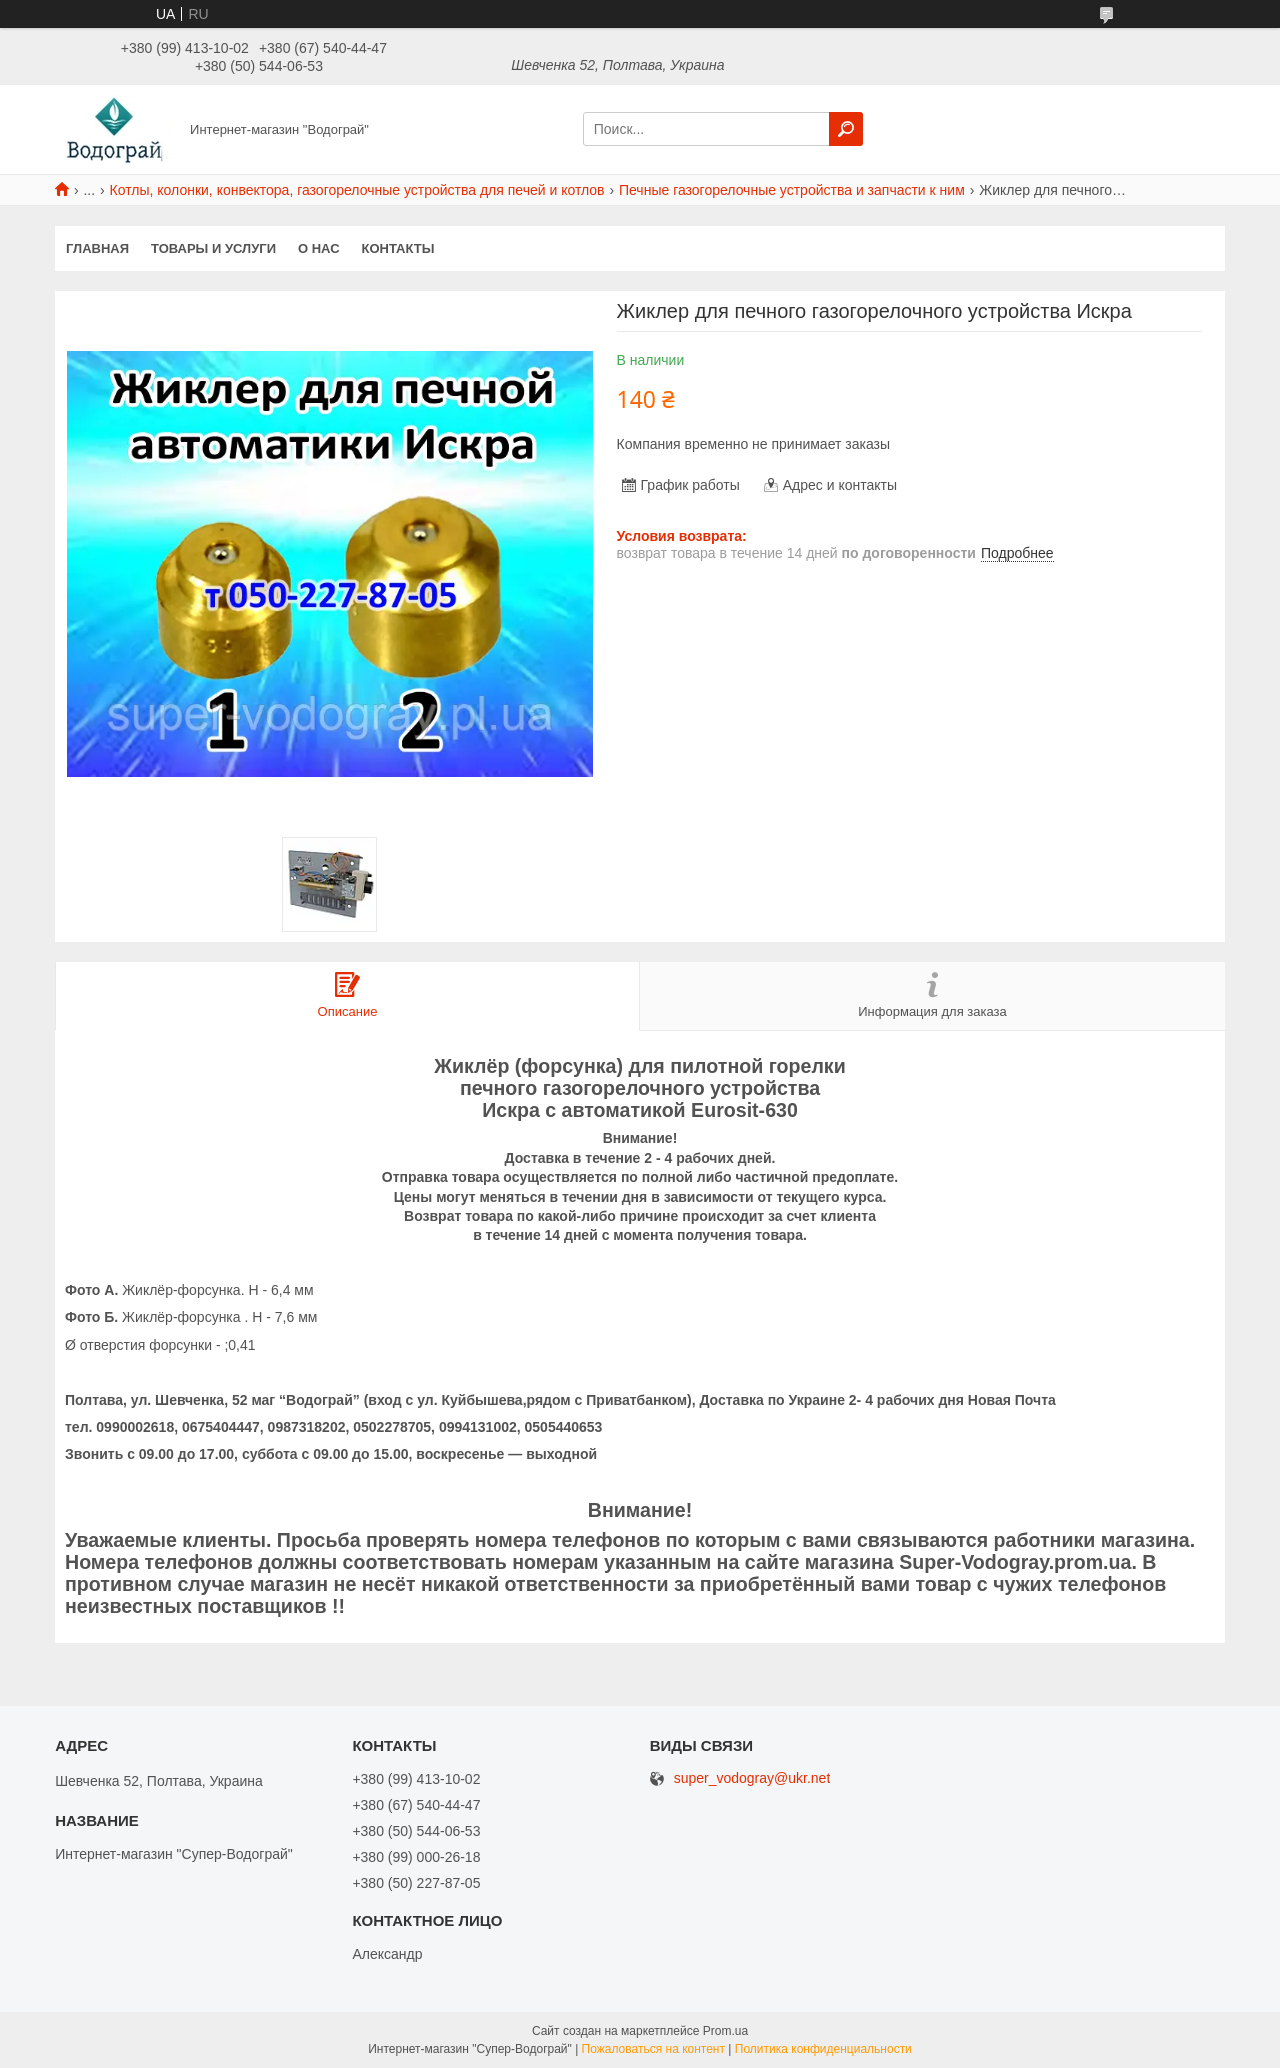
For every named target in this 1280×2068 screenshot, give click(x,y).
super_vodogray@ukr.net (752, 1778)
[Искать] (846, 129)
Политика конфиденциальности (823, 2049)
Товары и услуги (213, 248)
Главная (97, 248)
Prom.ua (725, 2031)
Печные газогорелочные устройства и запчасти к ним (792, 190)
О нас (319, 248)
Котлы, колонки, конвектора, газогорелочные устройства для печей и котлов (357, 190)
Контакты (398, 248)
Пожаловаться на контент (653, 2049)
